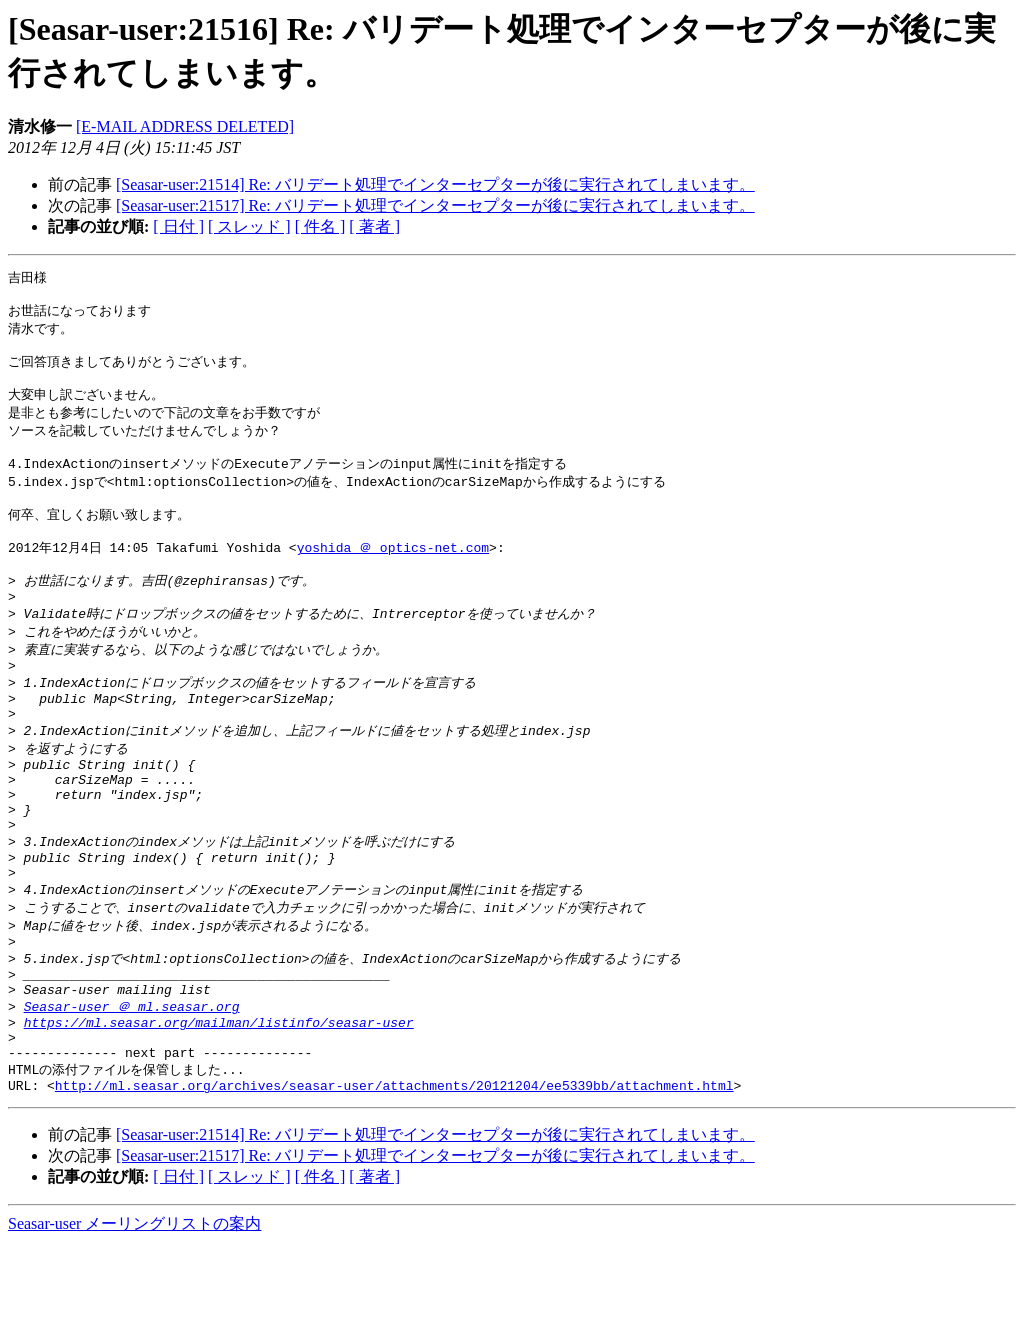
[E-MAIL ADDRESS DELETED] (185, 126)
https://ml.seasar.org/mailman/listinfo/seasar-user (219, 1112)
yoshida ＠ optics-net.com (393, 576)
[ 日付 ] (178, 226)
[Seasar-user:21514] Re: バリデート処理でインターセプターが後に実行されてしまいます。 (435, 184)
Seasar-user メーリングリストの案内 (134, 1323)
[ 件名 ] (320, 226)
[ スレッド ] (249, 226)
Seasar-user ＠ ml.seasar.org (132, 1093)
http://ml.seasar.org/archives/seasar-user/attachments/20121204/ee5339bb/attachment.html (394, 1185)
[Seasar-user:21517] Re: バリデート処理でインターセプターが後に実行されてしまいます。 (435, 205)
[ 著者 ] (374, 226)
